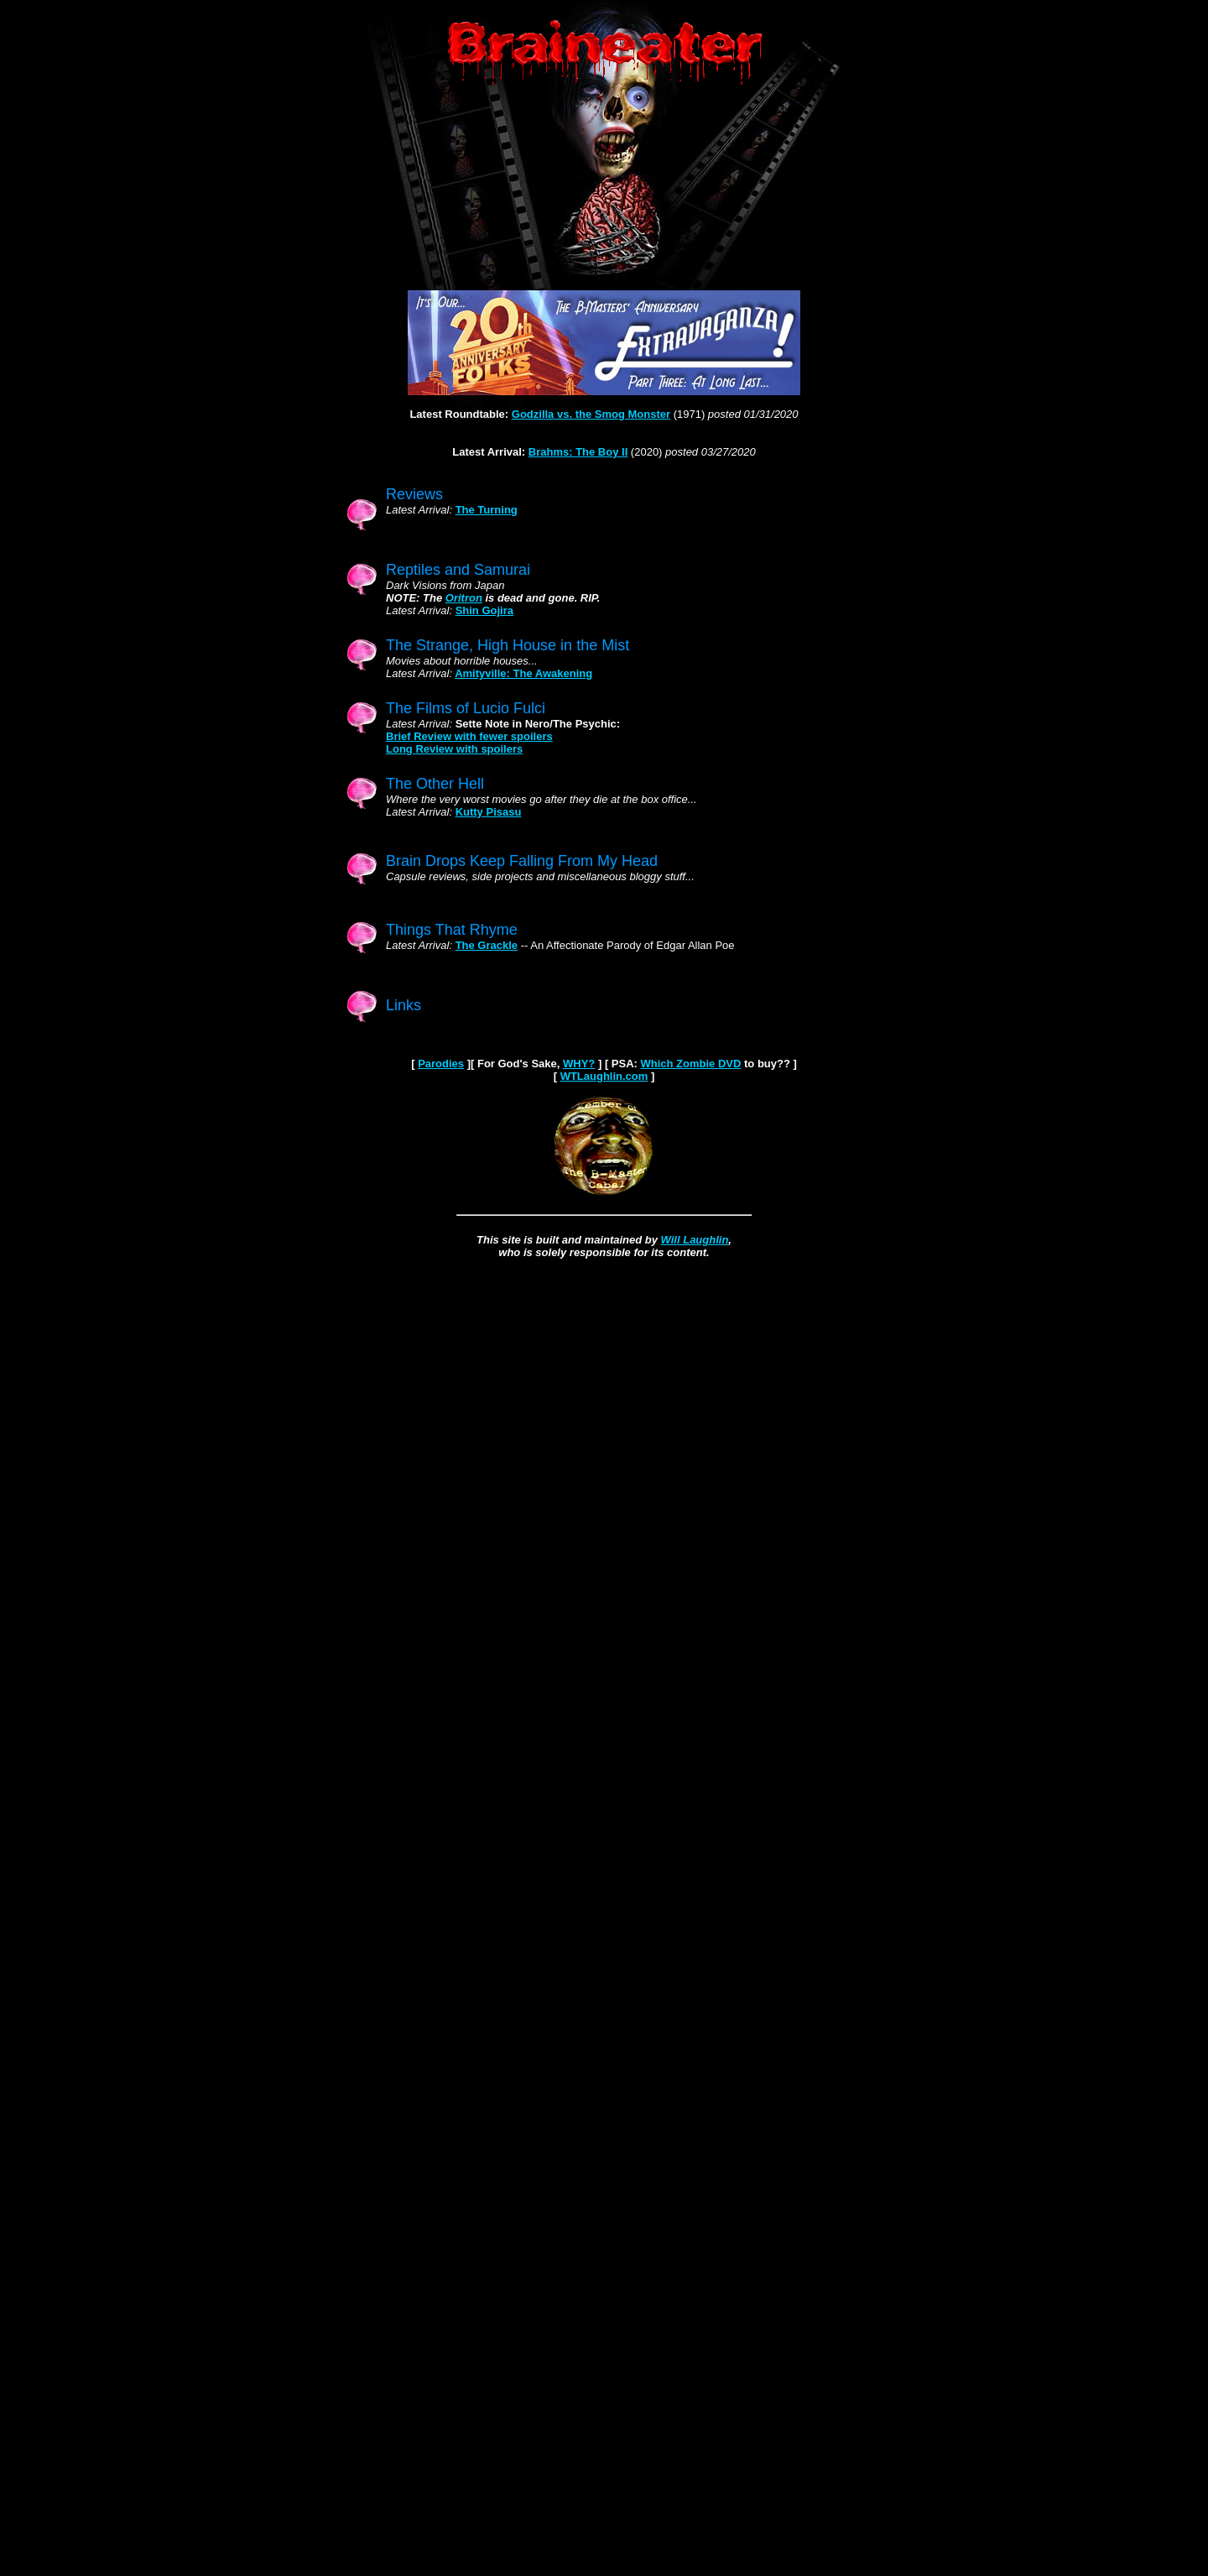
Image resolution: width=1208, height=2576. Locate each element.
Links (403, 1005)
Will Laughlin (695, 1239)
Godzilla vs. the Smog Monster (591, 414)
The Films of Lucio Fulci (465, 708)
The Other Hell (435, 783)
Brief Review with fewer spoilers (469, 736)
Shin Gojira (484, 610)
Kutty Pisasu (489, 812)
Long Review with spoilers (454, 749)
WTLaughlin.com (604, 1076)
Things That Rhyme (452, 929)
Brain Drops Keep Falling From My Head (522, 861)
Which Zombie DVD (691, 1063)
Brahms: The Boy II (577, 452)
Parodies (441, 1063)
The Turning (487, 509)
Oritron (463, 598)
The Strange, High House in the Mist (507, 645)
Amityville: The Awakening (523, 673)
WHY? (579, 1063)
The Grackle (487, 945)
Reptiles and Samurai (458, 569)
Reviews (414, 494)
